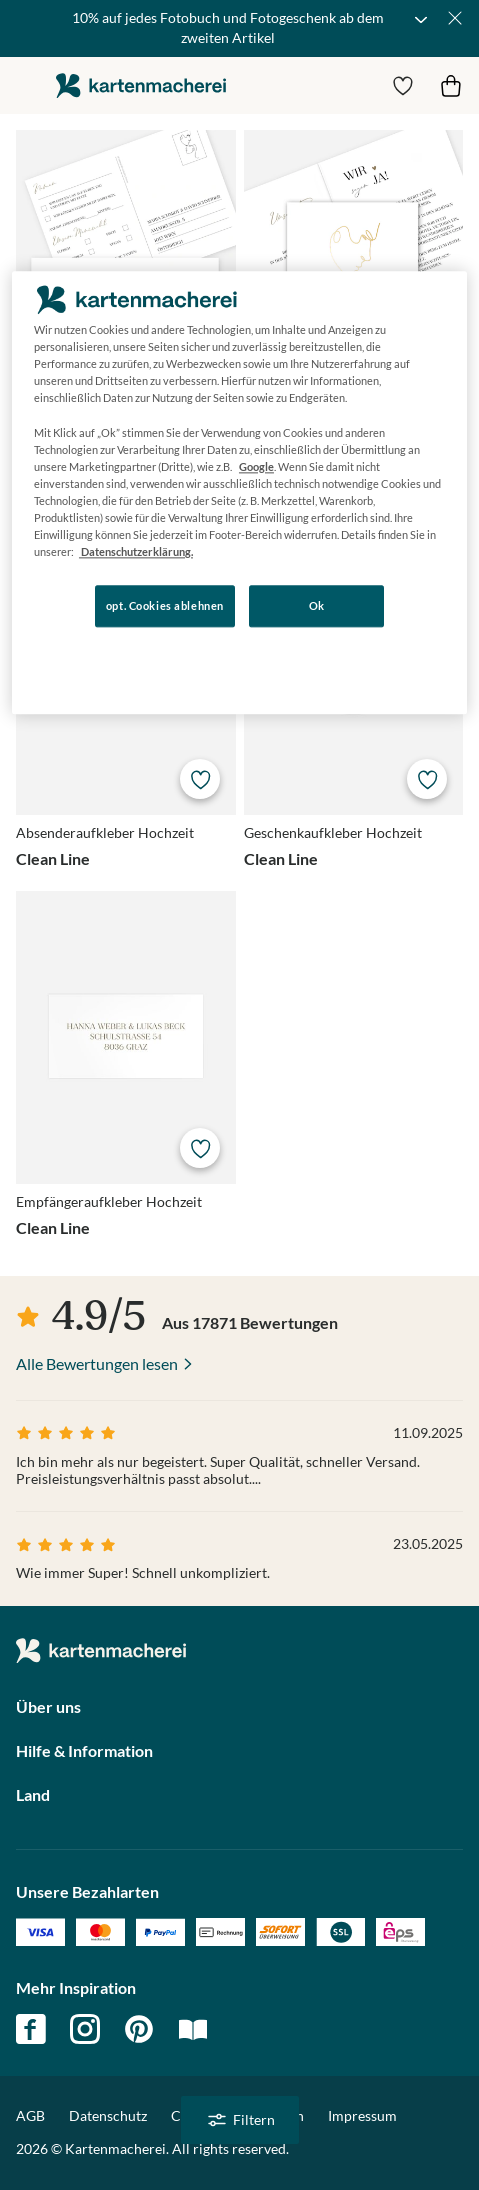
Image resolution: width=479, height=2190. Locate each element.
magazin (193, 2029)
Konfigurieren (210, 662)
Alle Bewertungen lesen (97, 1363)
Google (256, 466)
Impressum (362, 2115)
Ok (317, 605)
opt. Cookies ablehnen (165, 605)
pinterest (139, 2029)
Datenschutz (108, 2115)
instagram (85, 2029)
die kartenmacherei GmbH (141, 85)
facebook (31, 2029)
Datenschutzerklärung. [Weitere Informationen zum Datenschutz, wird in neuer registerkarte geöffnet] (136, 551)
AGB (30, 2115)
